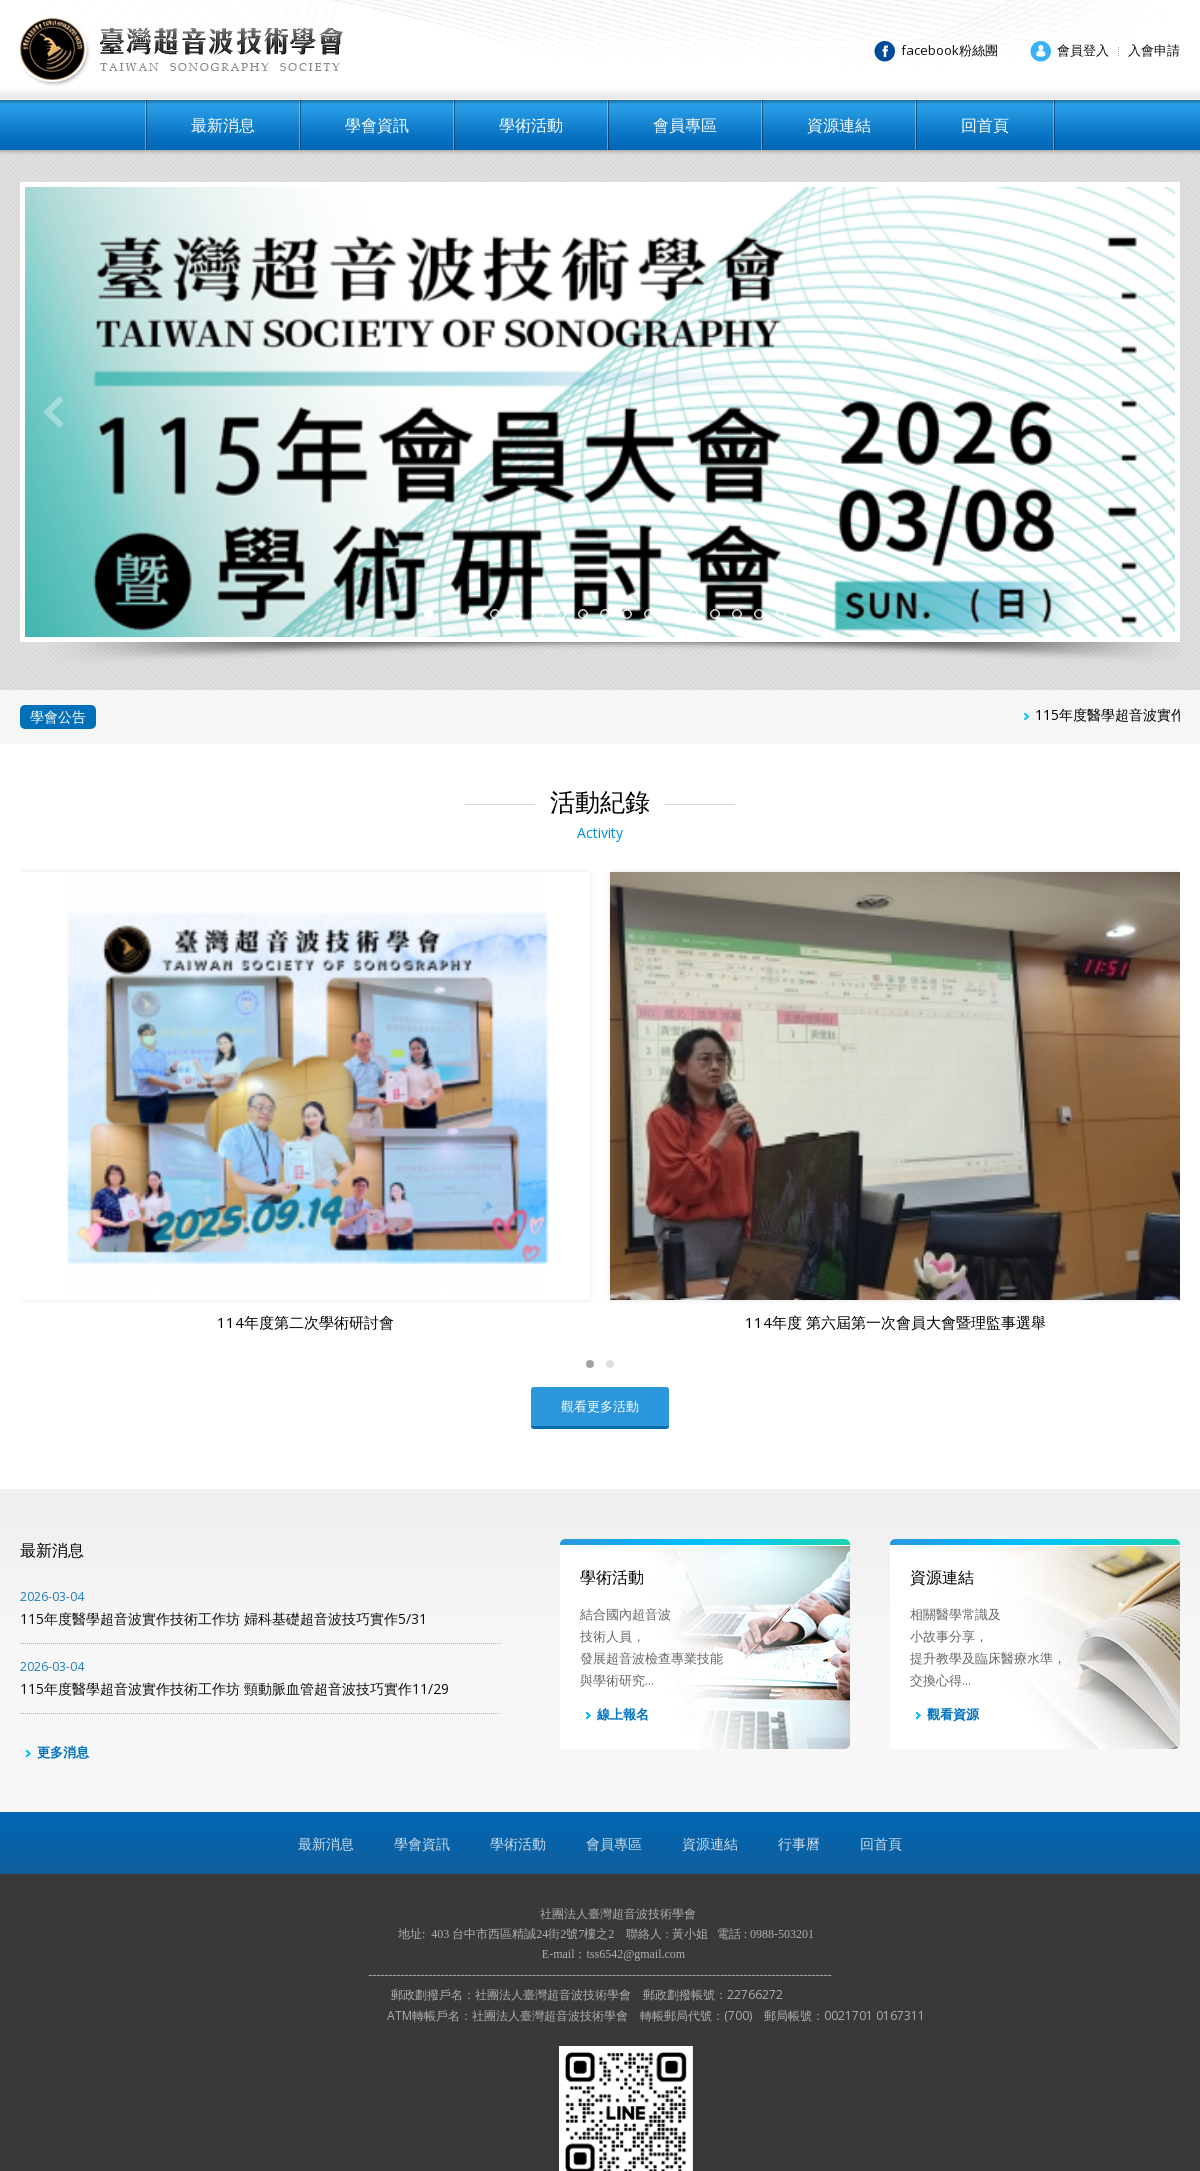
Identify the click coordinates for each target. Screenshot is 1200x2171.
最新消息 (223, 125)
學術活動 (531, 125)
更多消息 (54, 1604)
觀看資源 (944, 1567)
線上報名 (614, 1567)
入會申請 (1154, 50)
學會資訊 (377, 125)
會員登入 (1083, 50)
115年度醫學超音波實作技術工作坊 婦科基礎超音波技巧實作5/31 (260, 1460)
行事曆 (799, 1695)
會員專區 (685, 125)
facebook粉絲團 (949, 50)
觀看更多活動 (600, 1258)
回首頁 (985, 125)
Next (1147, 412)
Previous (53, 412)
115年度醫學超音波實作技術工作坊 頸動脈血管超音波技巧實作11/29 (260, 1530)
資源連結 (839, 125)
